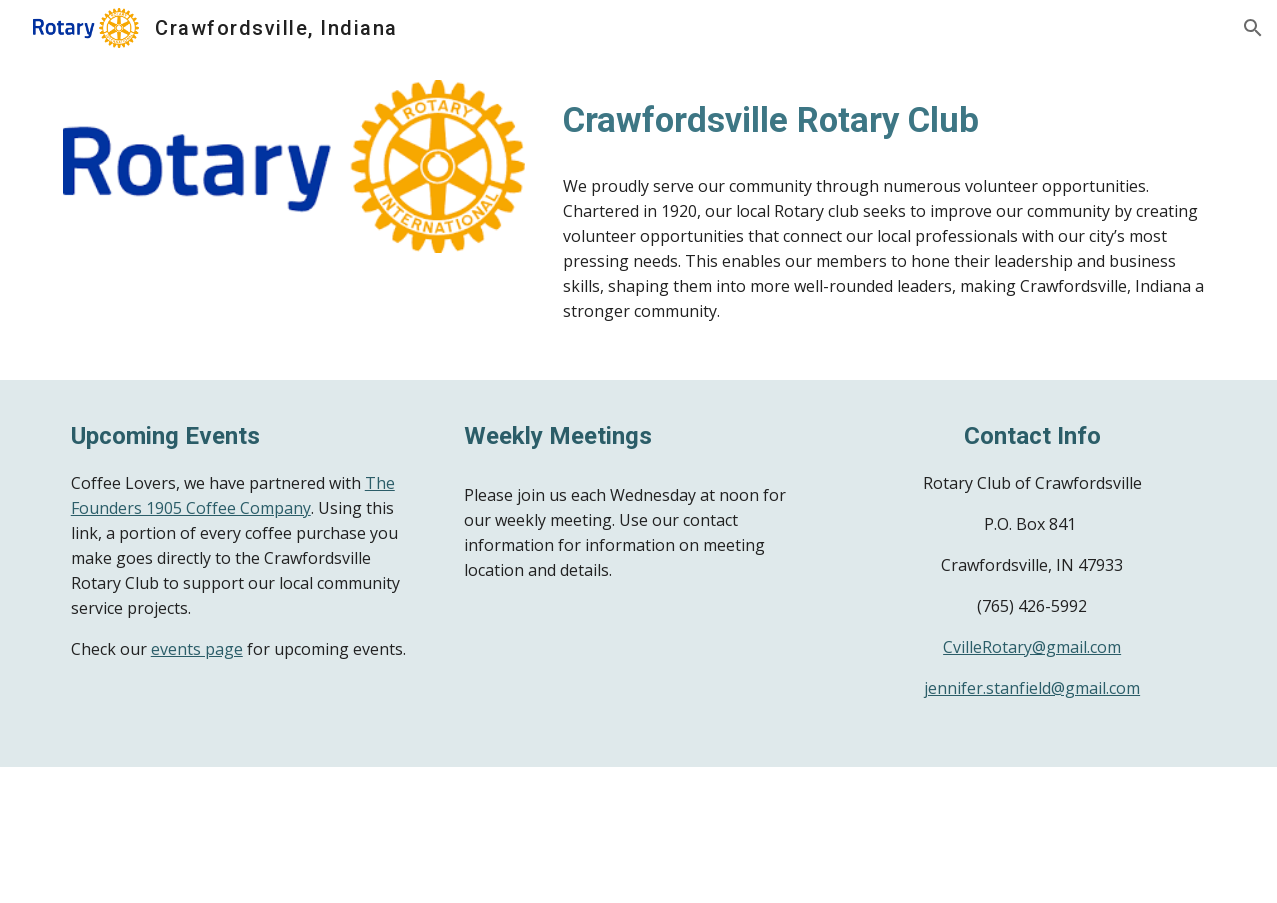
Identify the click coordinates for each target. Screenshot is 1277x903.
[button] (1253, 28)
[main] (884, 120)
